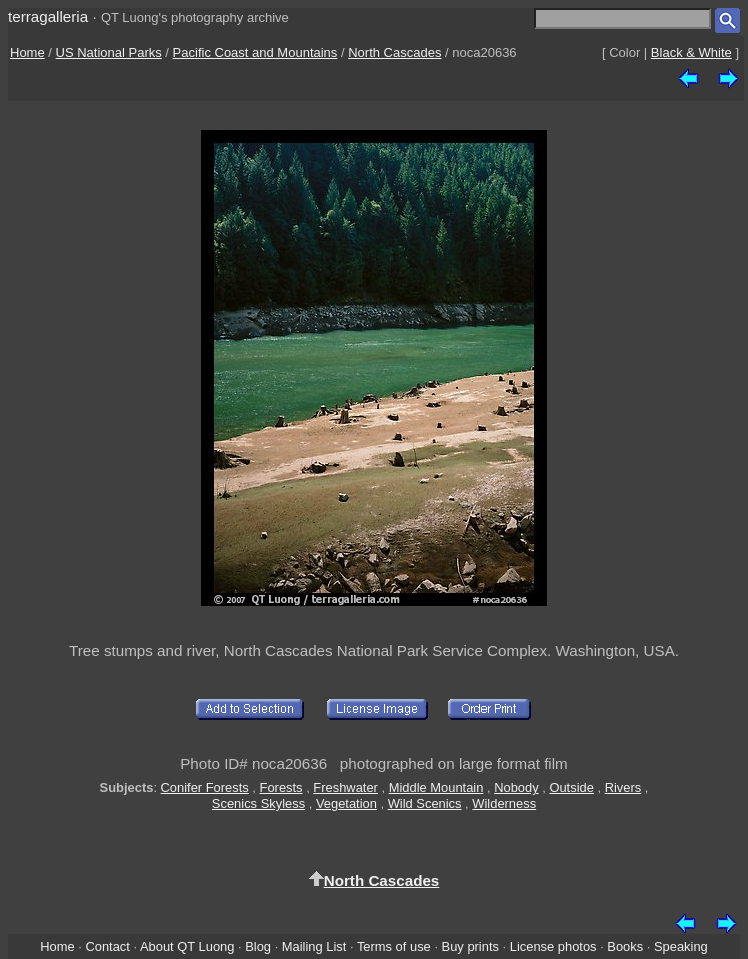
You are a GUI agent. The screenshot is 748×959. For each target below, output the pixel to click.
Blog (258, 946)
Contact (107, 946)
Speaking (681, 946)
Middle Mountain (436, 787)
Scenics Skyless (258, 803)
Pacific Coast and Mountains (255, 52)
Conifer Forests (205, 787)
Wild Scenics (425, 803)
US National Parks (109, 52)
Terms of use (394, 946)
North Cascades (394, 52)
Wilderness (504, 803)
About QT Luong (187, 946)
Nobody (516, 787)
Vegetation (346, 803)
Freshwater (345, 787)
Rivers (623, 787)
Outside (571, 787)
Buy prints (470, 946)
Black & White (691, 52)
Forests (281, 787)
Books (625, 946)
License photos (553, 946)
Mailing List (314, 946)
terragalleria (48, 16)
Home (27, 52)
